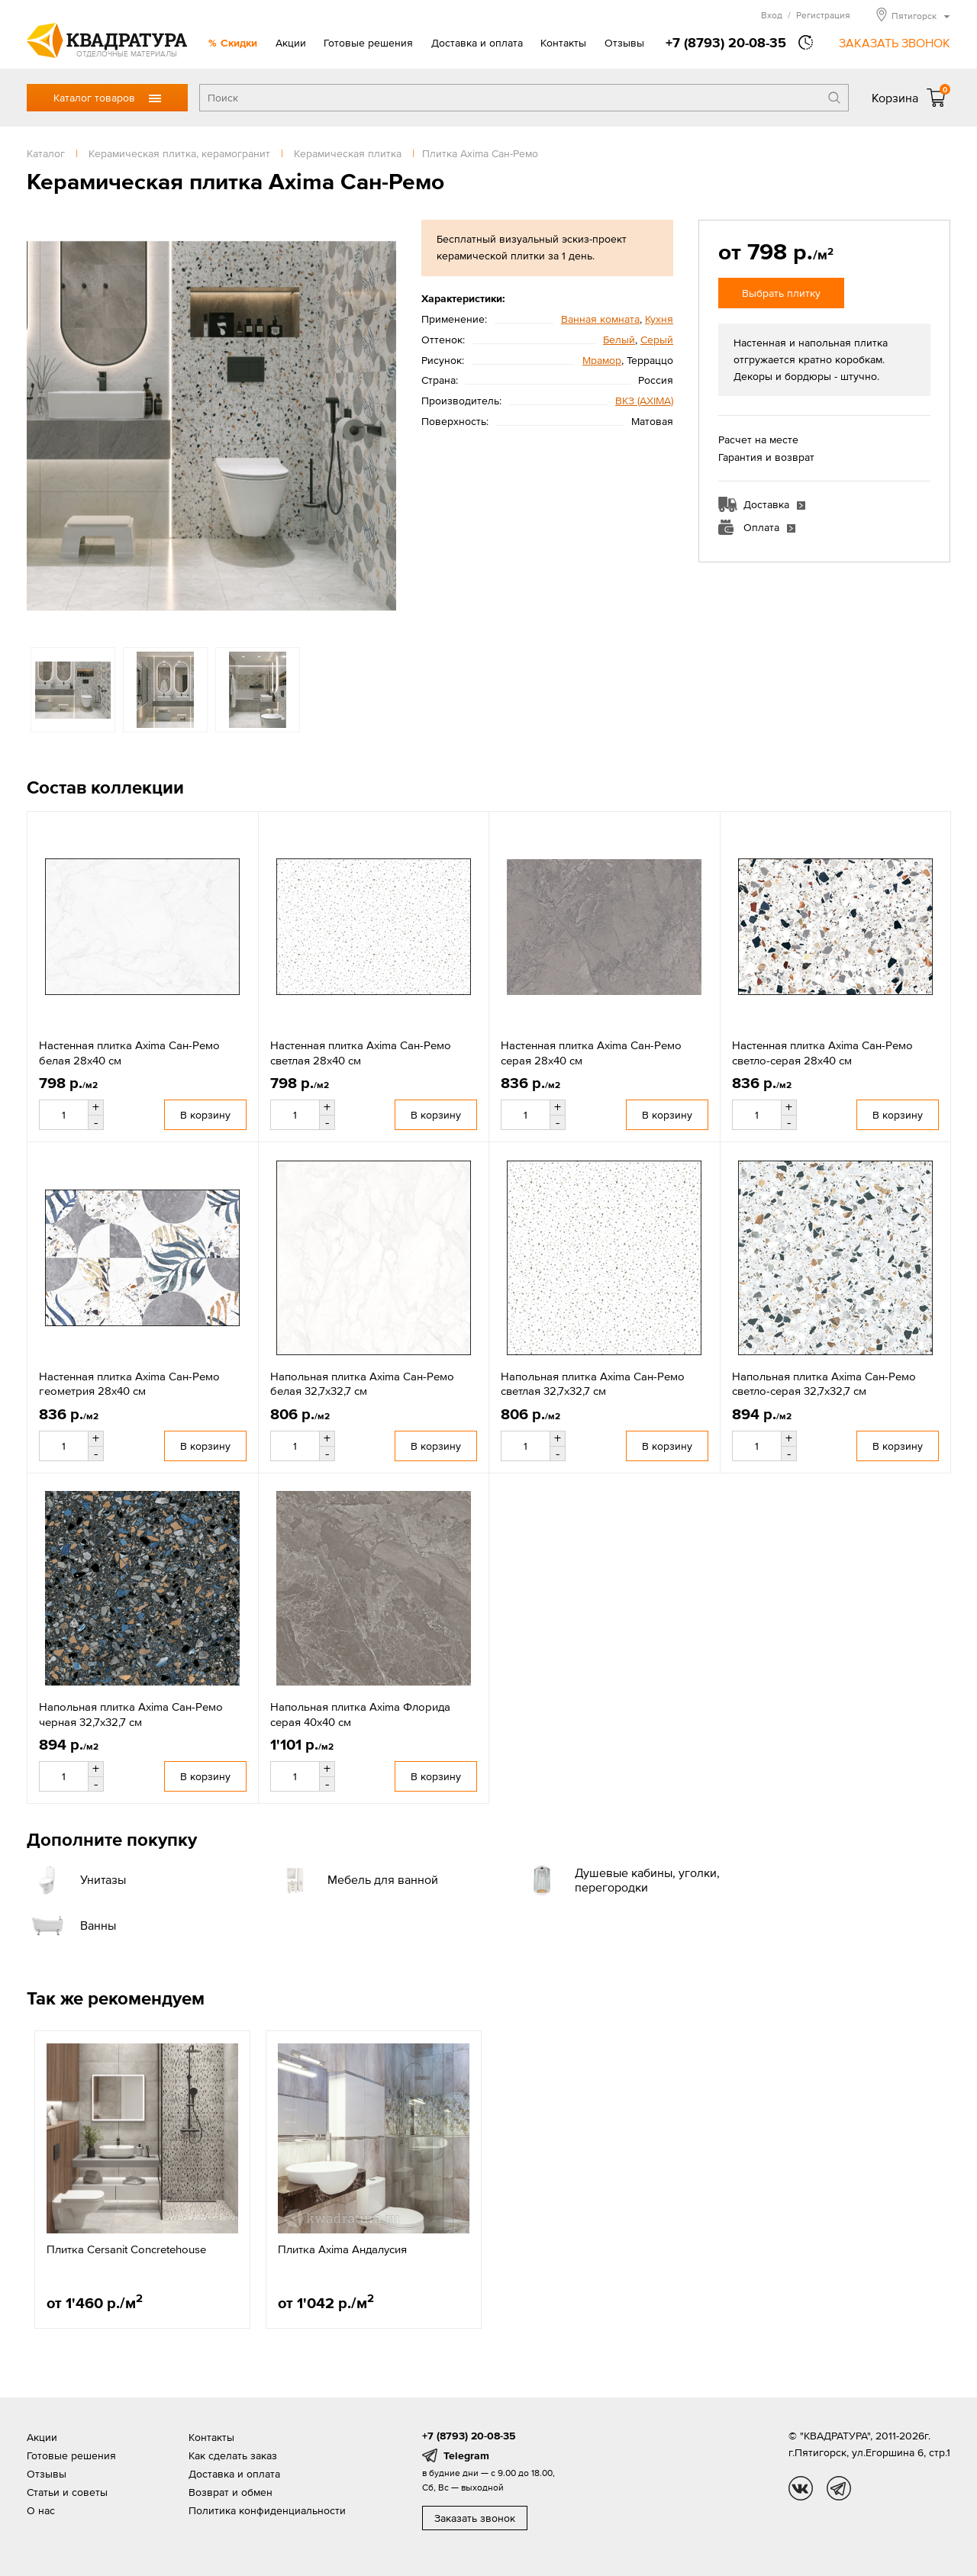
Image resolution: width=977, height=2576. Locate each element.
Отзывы (624, 43)
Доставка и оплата (477, 43)
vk (800, 2488)
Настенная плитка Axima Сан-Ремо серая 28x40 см (591, 1052)
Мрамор (601, 360)
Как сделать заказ (233, 2455)
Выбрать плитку (781, 293)
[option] (211, 425)
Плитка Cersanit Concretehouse (126, 2249)
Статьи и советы (67, 2492)
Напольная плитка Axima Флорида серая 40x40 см (360, 1714)
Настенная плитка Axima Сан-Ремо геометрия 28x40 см (129, 1384)
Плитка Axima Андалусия (342, 2249)
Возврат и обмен (230, 2492)
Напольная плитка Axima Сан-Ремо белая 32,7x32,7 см (362, 1384)
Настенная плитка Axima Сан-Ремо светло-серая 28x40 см (822, 1052)
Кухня (659, 319)
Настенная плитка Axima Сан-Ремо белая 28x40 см (129, 1052)
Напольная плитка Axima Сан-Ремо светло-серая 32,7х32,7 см (824, 1384)
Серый (656, 339)
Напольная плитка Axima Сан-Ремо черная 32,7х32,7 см (131, 1714)
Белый (619, 339)
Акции (291, 43)
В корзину (205, 1115)
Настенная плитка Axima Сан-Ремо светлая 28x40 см (360, 1052)
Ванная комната (600, 319)
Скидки (239, 43)
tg (839, 2488)
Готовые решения (368, 43)
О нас (41, 2510)
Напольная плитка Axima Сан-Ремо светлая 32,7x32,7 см (593, 1384)
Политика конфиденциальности (267, 2510)
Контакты (563, 43)
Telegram (466, 2455)
